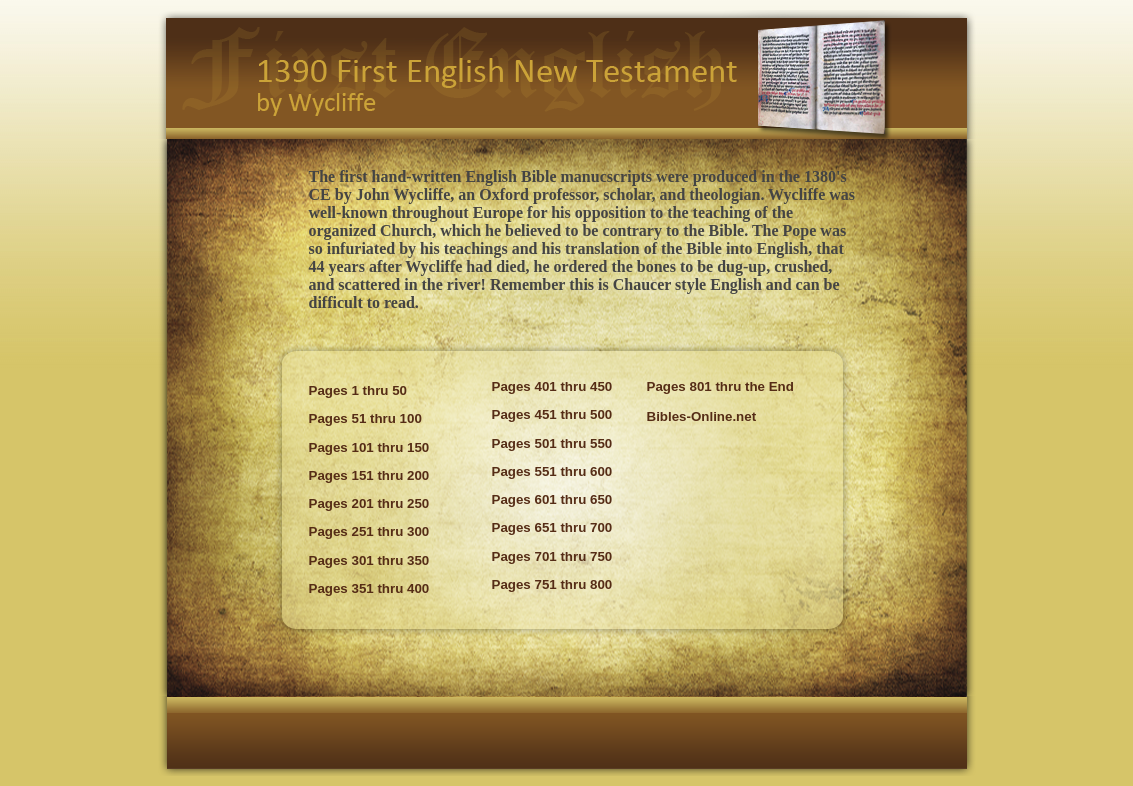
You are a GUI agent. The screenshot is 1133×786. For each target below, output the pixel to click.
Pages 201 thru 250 (369, 503)
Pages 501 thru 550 (552, 443)
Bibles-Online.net (702, 416)
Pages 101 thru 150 (369, 447)
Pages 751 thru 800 (552, 584)
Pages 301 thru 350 (369, 560)
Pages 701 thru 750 (552, 556)
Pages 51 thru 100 (365, 418)
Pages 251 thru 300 (369, 531)
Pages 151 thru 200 (369, 475)
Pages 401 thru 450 (552, 386)
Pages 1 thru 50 (358, 390)
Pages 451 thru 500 (552, 414)
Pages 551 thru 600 (552, 471)
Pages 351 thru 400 (369, 588)
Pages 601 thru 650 (552, 499)
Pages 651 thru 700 (552, 527)
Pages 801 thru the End (720, 386)
